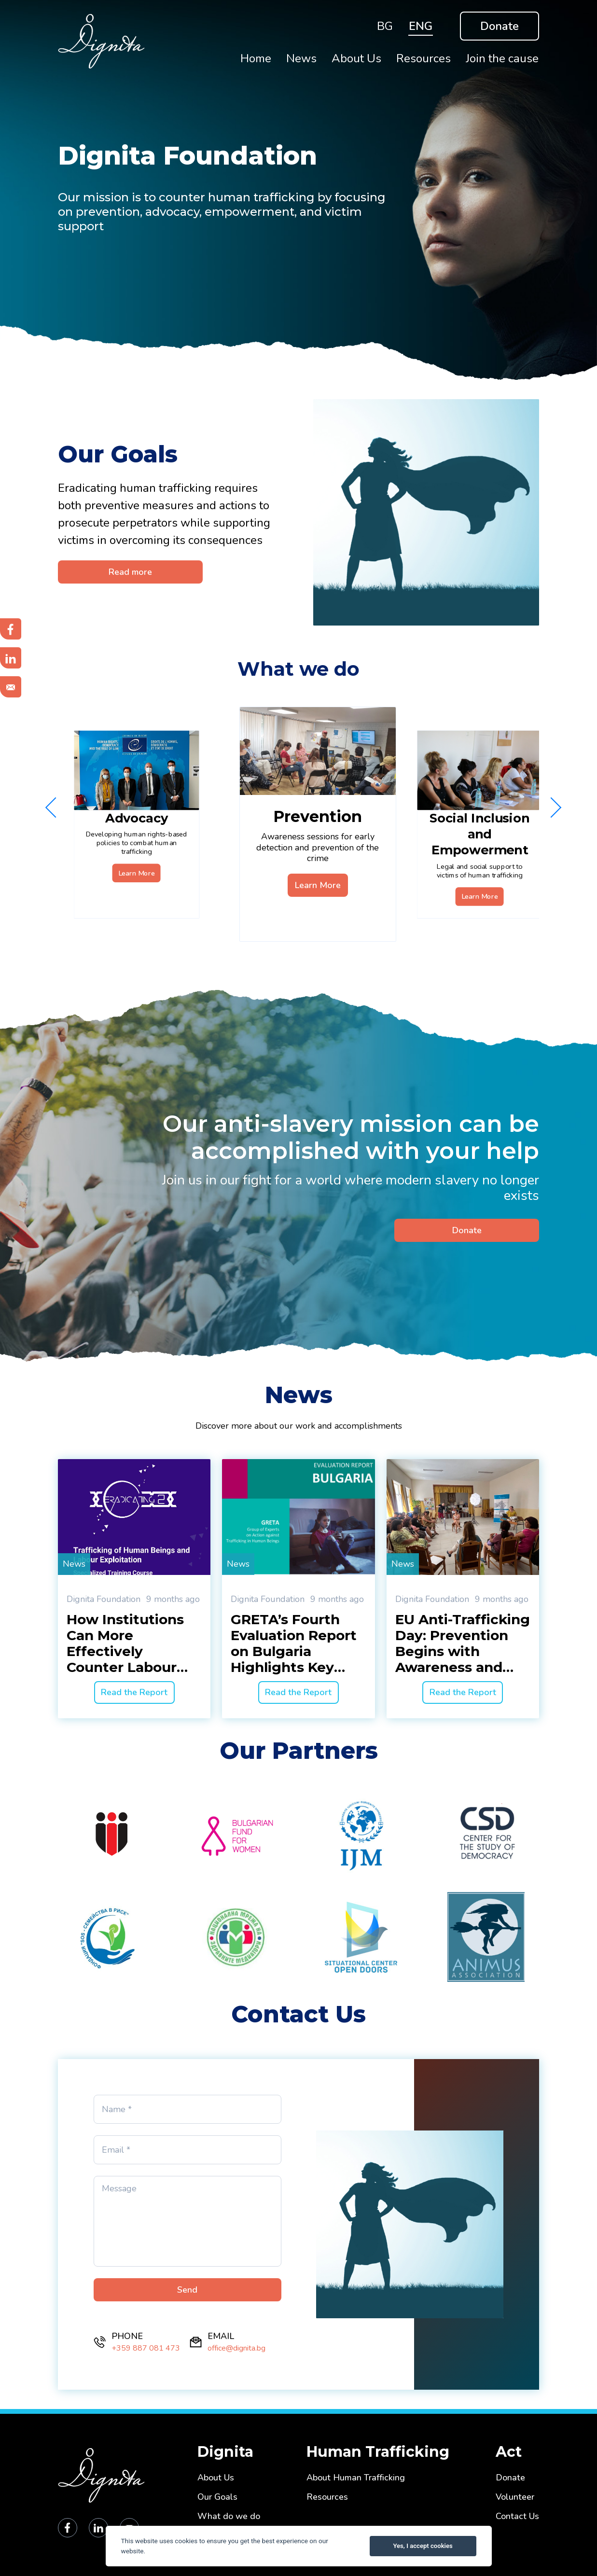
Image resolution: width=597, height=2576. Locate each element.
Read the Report (134, 1692)
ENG (420, 26)
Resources (327, 2497)
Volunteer (515, 2497)
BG (385, 26)
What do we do (228, 2516)
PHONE (127, 2336)
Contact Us (517, 2516)
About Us (215, 2477)
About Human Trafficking (355, 2477)
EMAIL (221, 2336)
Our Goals (217, 2497)
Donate (499, 26)
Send (187, 2290)
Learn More (136, 872)
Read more (130, 572)
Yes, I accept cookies (422, 2545)
